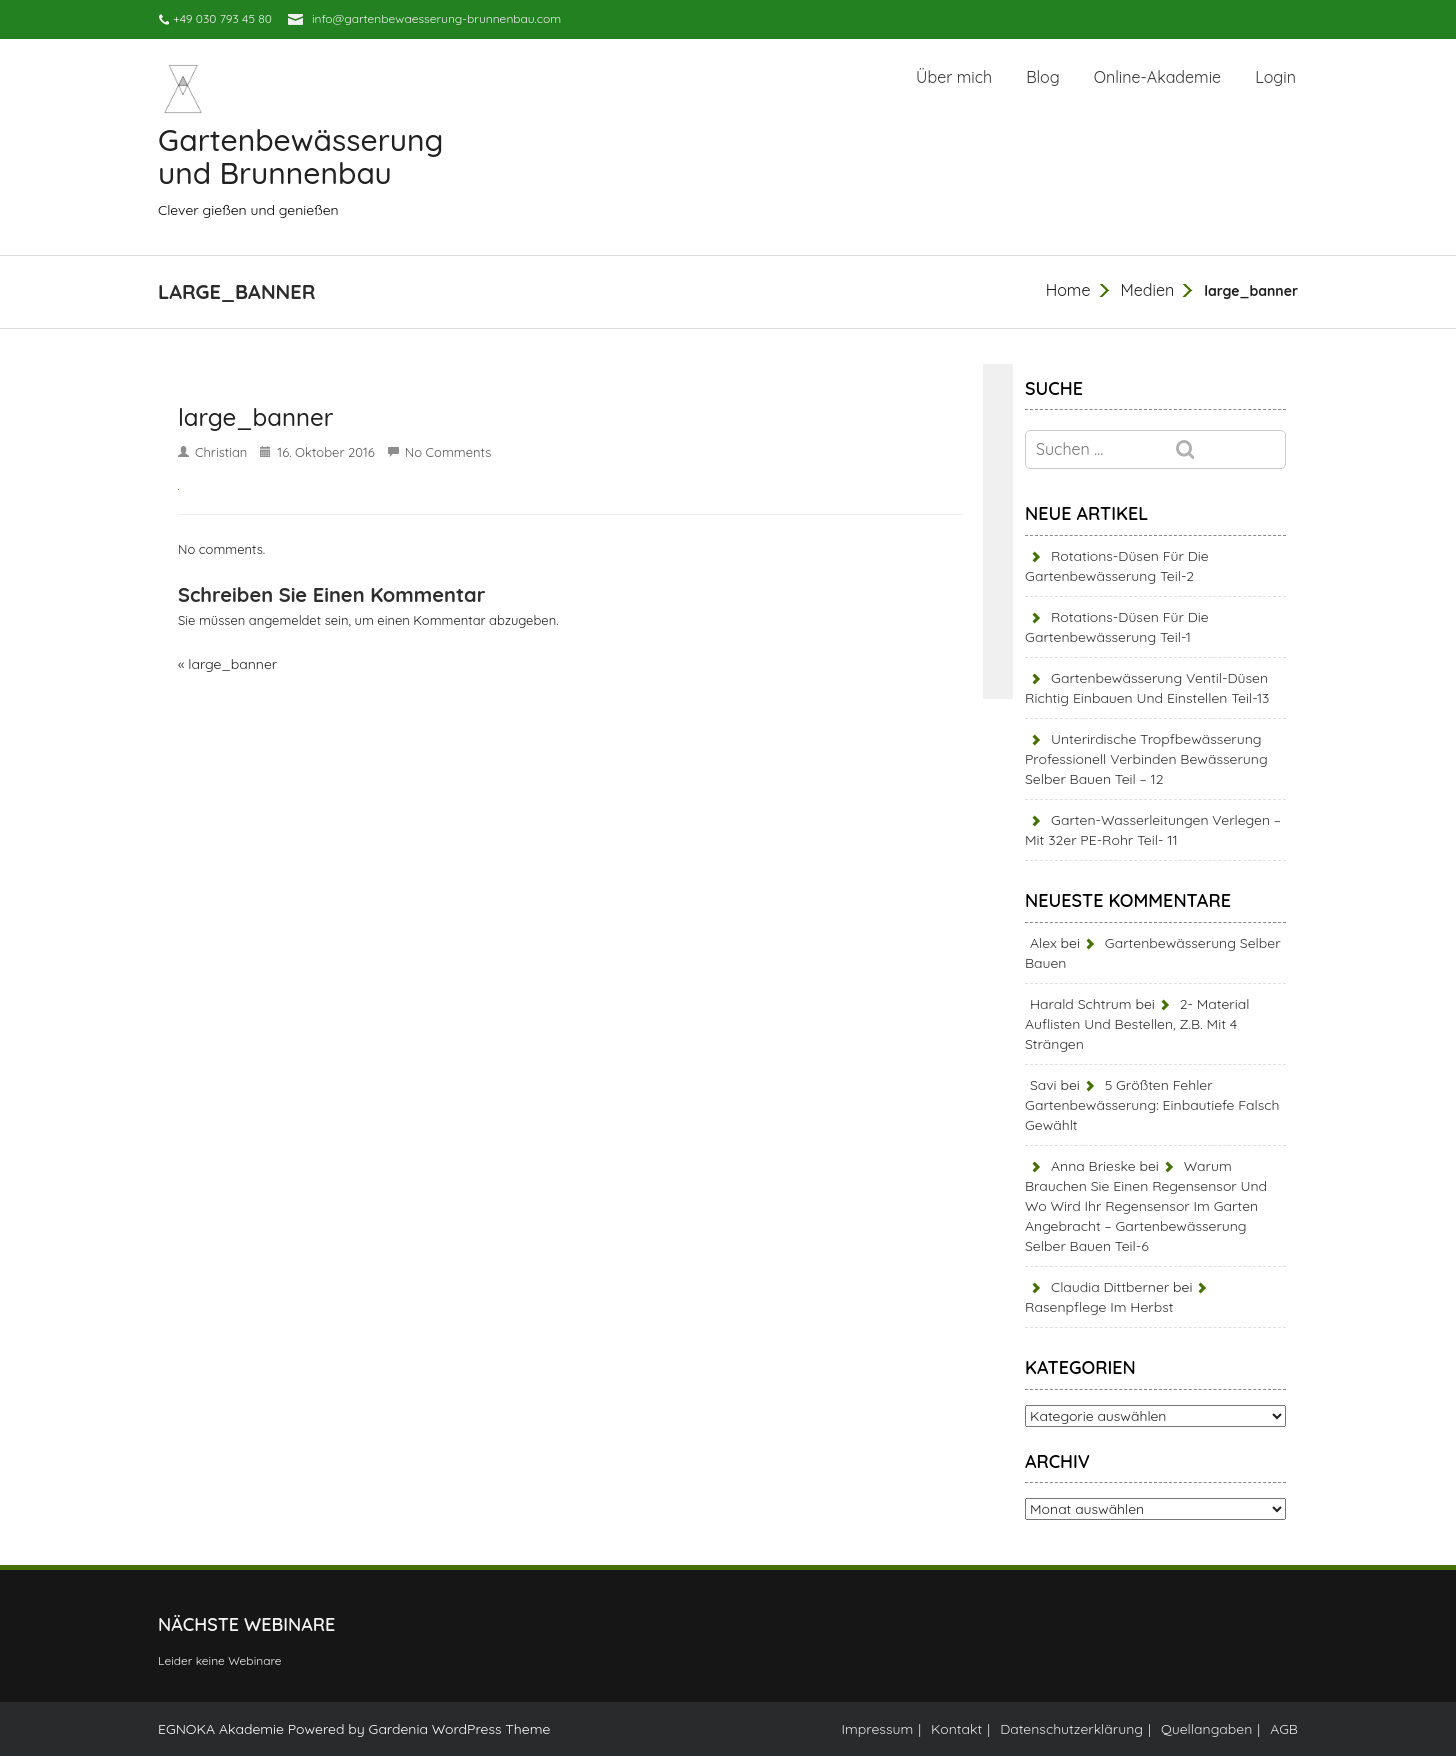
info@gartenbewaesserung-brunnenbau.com (436, 18)
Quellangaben (1206, 1729)
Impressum (878, 1729)
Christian (221, 452)
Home (1068, 290)
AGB (1284, 1729)
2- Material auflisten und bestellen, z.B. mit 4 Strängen (1137, 1024)
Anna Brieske (1093, 1166)
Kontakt (956, 1729)
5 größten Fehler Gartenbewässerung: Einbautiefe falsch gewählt (1152, 1105)
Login (1275, 77)
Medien (1147, 290)
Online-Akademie (1157, 77)
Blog (1043, 77)
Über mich (954, 77)
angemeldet (285, 620)
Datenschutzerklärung (1071, 1729)
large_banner (232, 664)
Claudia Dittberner (1110, 1287)
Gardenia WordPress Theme (459, 1729)
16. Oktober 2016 (325, 452)
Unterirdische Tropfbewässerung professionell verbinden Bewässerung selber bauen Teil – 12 (1146, 759)
